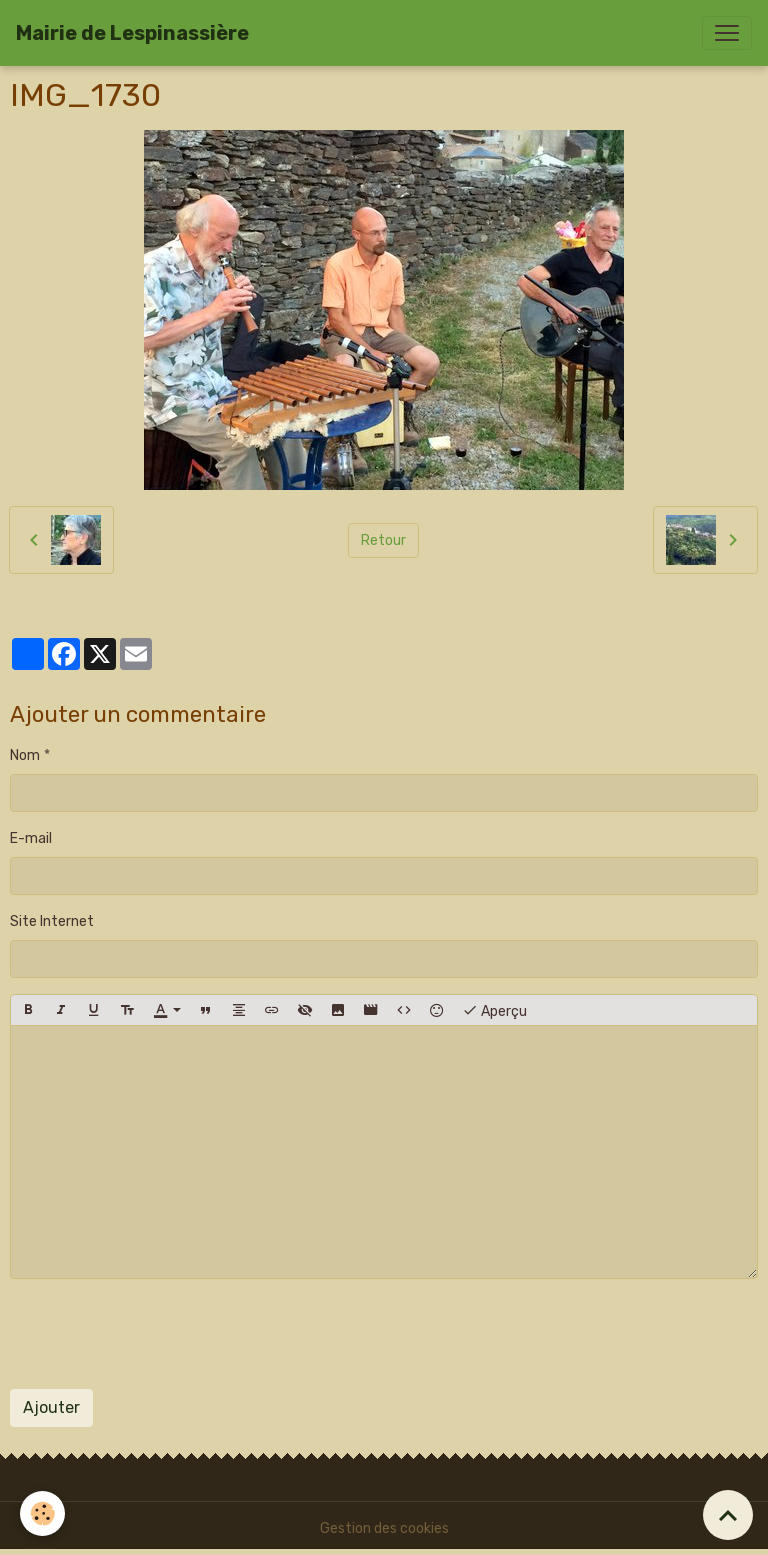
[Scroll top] (728, 1515)
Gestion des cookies (384, 1528)
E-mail (31, 838)
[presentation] (162, 1334)
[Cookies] (42, 1513)
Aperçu (494, 1010)
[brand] (132, 33)
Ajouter (51, 1407)
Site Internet (52, 921)
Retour (383, 540)
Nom (25, 755)
